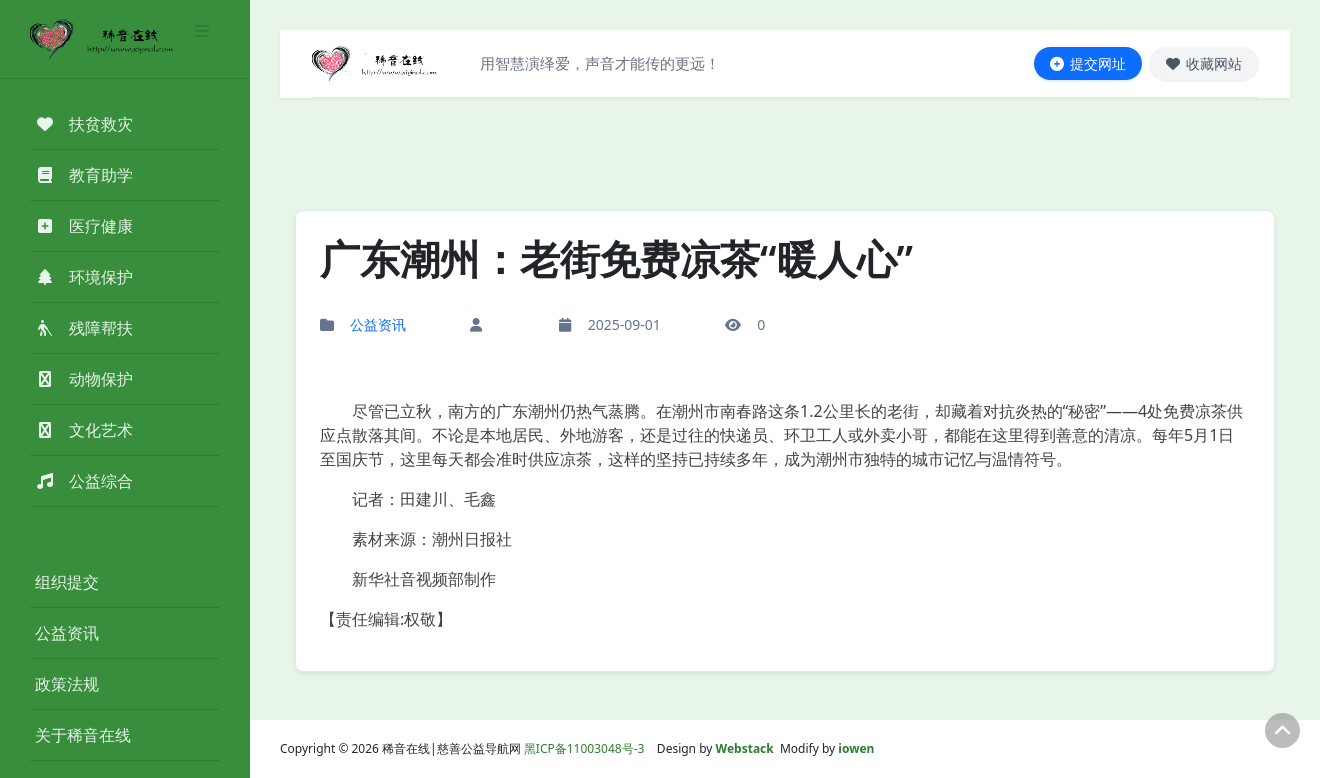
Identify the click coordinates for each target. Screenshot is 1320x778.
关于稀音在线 (83, 735)
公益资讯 (67, 633)
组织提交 (67, 582)
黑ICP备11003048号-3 (584, 748)
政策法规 (67, 684)
